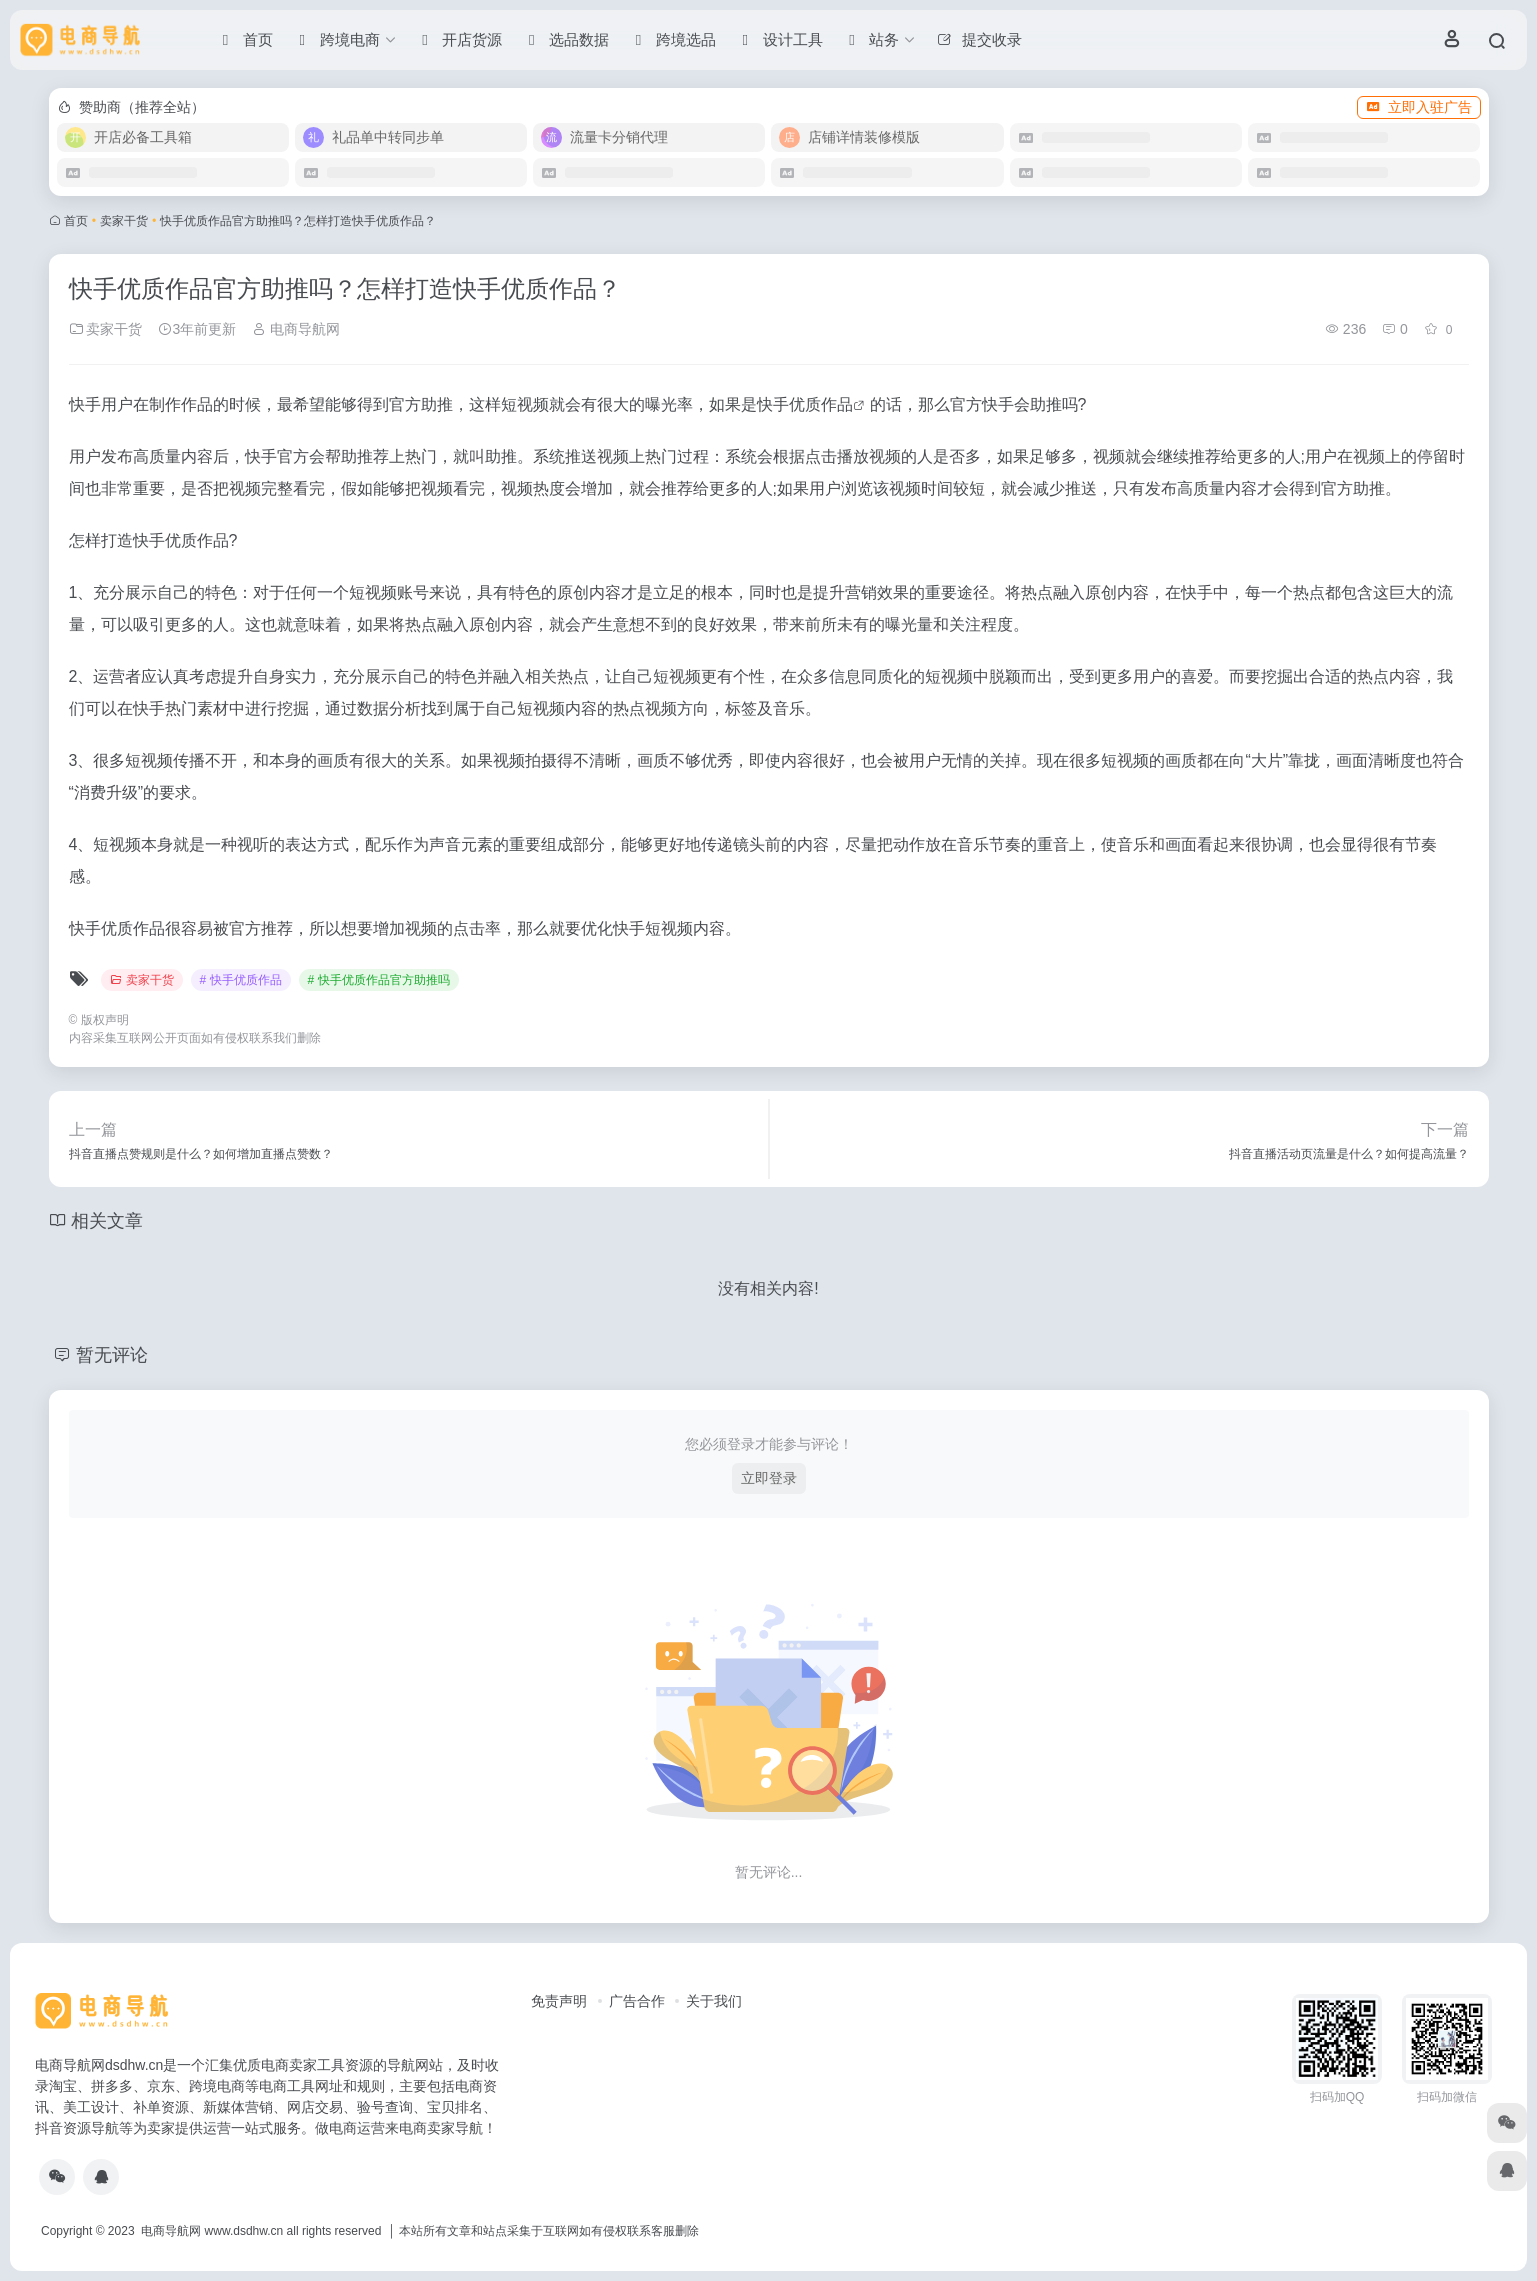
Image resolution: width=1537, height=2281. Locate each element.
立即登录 (769, 1478)
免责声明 (559, 2001)
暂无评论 (112, 1355)
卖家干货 (124, 221)
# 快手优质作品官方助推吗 (379, 980)
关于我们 (714, 2001)
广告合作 (637, 2001)
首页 (76, 221)
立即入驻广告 (1419, 107)
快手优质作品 (805, 404)
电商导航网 (296, 329)
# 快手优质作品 (241, 980)
